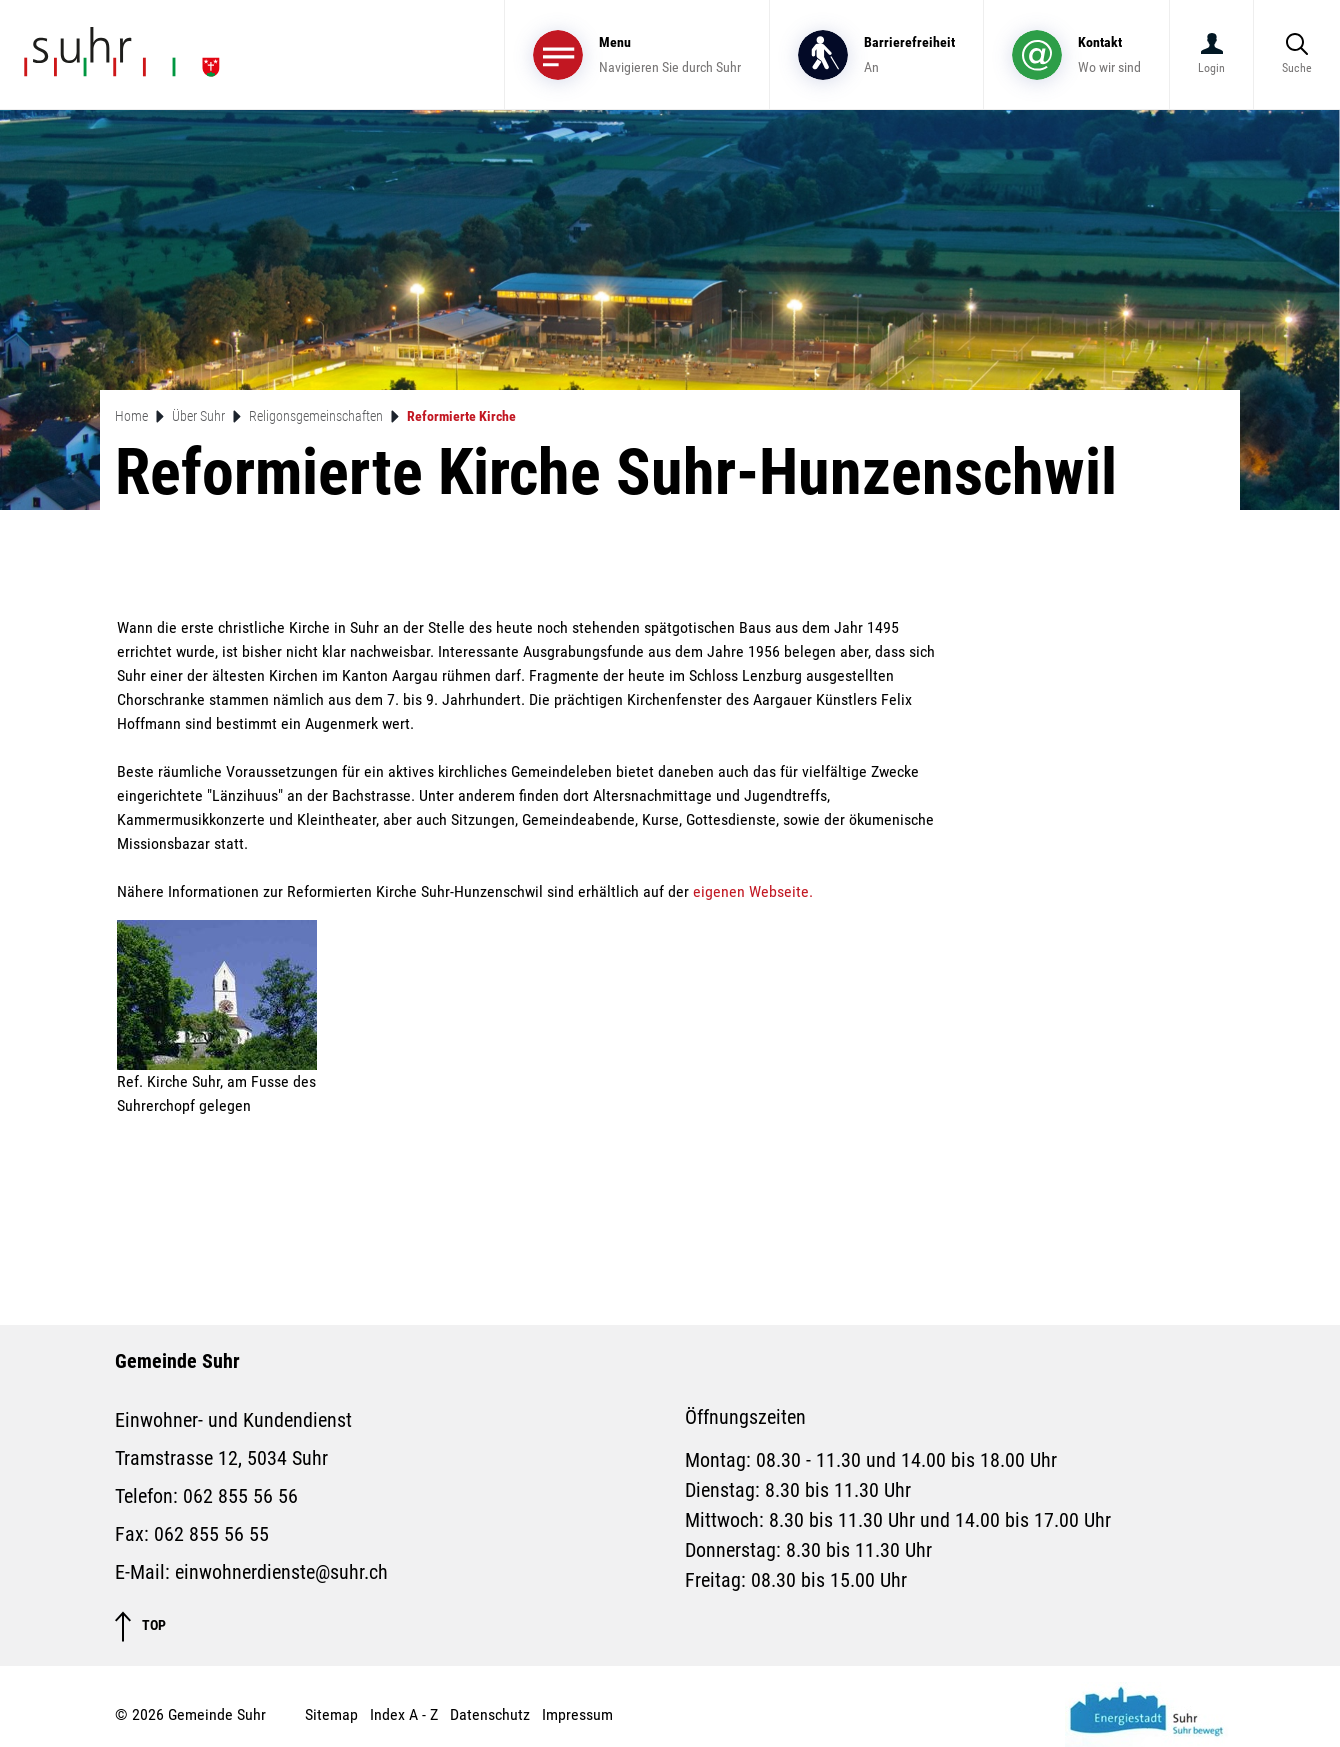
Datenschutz (490, 1714)
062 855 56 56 (240, 1496)
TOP (140, 1626)
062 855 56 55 (211, 1534)
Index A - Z (404, 1714)
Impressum (577, 1714)
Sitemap (331, 1714)
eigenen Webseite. (763, 891)
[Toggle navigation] (637, 54)
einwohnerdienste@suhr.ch (281, 1572)
